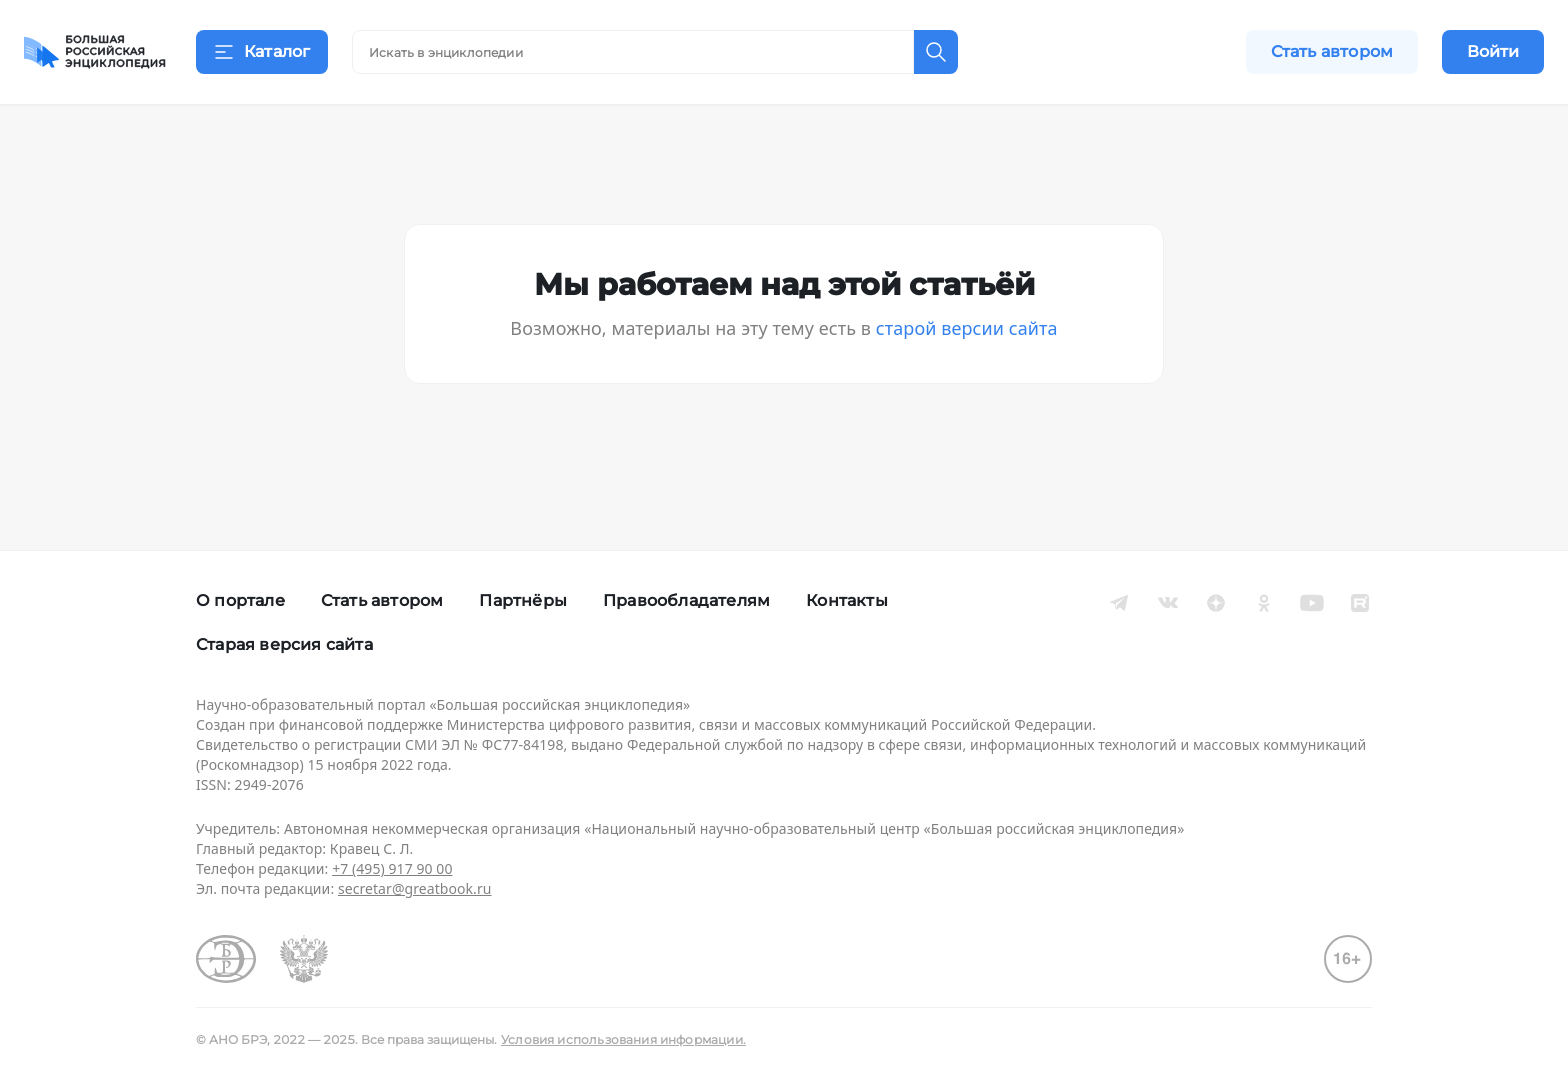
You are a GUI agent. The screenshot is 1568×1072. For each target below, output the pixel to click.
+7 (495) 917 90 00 (392, 868)
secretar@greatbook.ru (415, 888)
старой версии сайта (967, 352)
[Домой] (95, 52)
